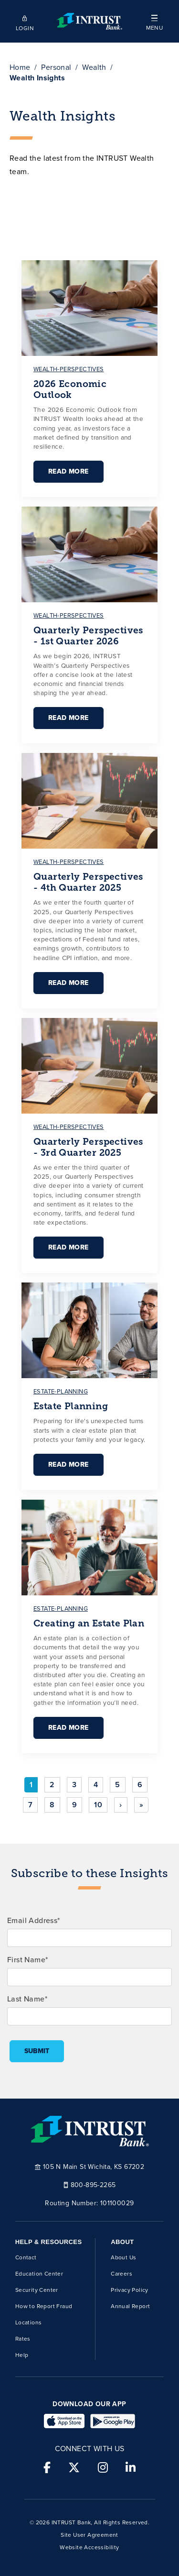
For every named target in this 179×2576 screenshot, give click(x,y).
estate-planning (60, 1391)
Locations (28, 2322)
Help (22, 2355)
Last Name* (27, 1998)
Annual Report (130, 2306)
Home (20, 67)
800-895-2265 (89, 2184)
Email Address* (33, 1920)
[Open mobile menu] (154, 21)
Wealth (94, 67)
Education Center (39, 2273)
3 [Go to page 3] (74, 1784)
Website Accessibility (89, 2547)
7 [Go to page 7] (30, 1804)
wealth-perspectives (68, 369)
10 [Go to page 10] (98, 1804)
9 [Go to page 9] (74, 1804)
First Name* (27, 1959)
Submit (36, 2051)
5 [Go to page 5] (117, 1784)
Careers (121, 2273)
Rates (23, 2338)
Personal (56, 67)
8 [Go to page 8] (52, 1804)
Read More (68, 471)
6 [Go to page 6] (139, 1784)
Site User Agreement (89, 2535)
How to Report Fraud (44, 2306)
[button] (154, 21)
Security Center (36, 2290)
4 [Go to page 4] (96, 1784)
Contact (26, 2257)
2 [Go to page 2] (52, 1784)
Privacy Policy (129, 2290)
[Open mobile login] (24, 21)
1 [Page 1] (31, 1784)
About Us (123, 2257)
